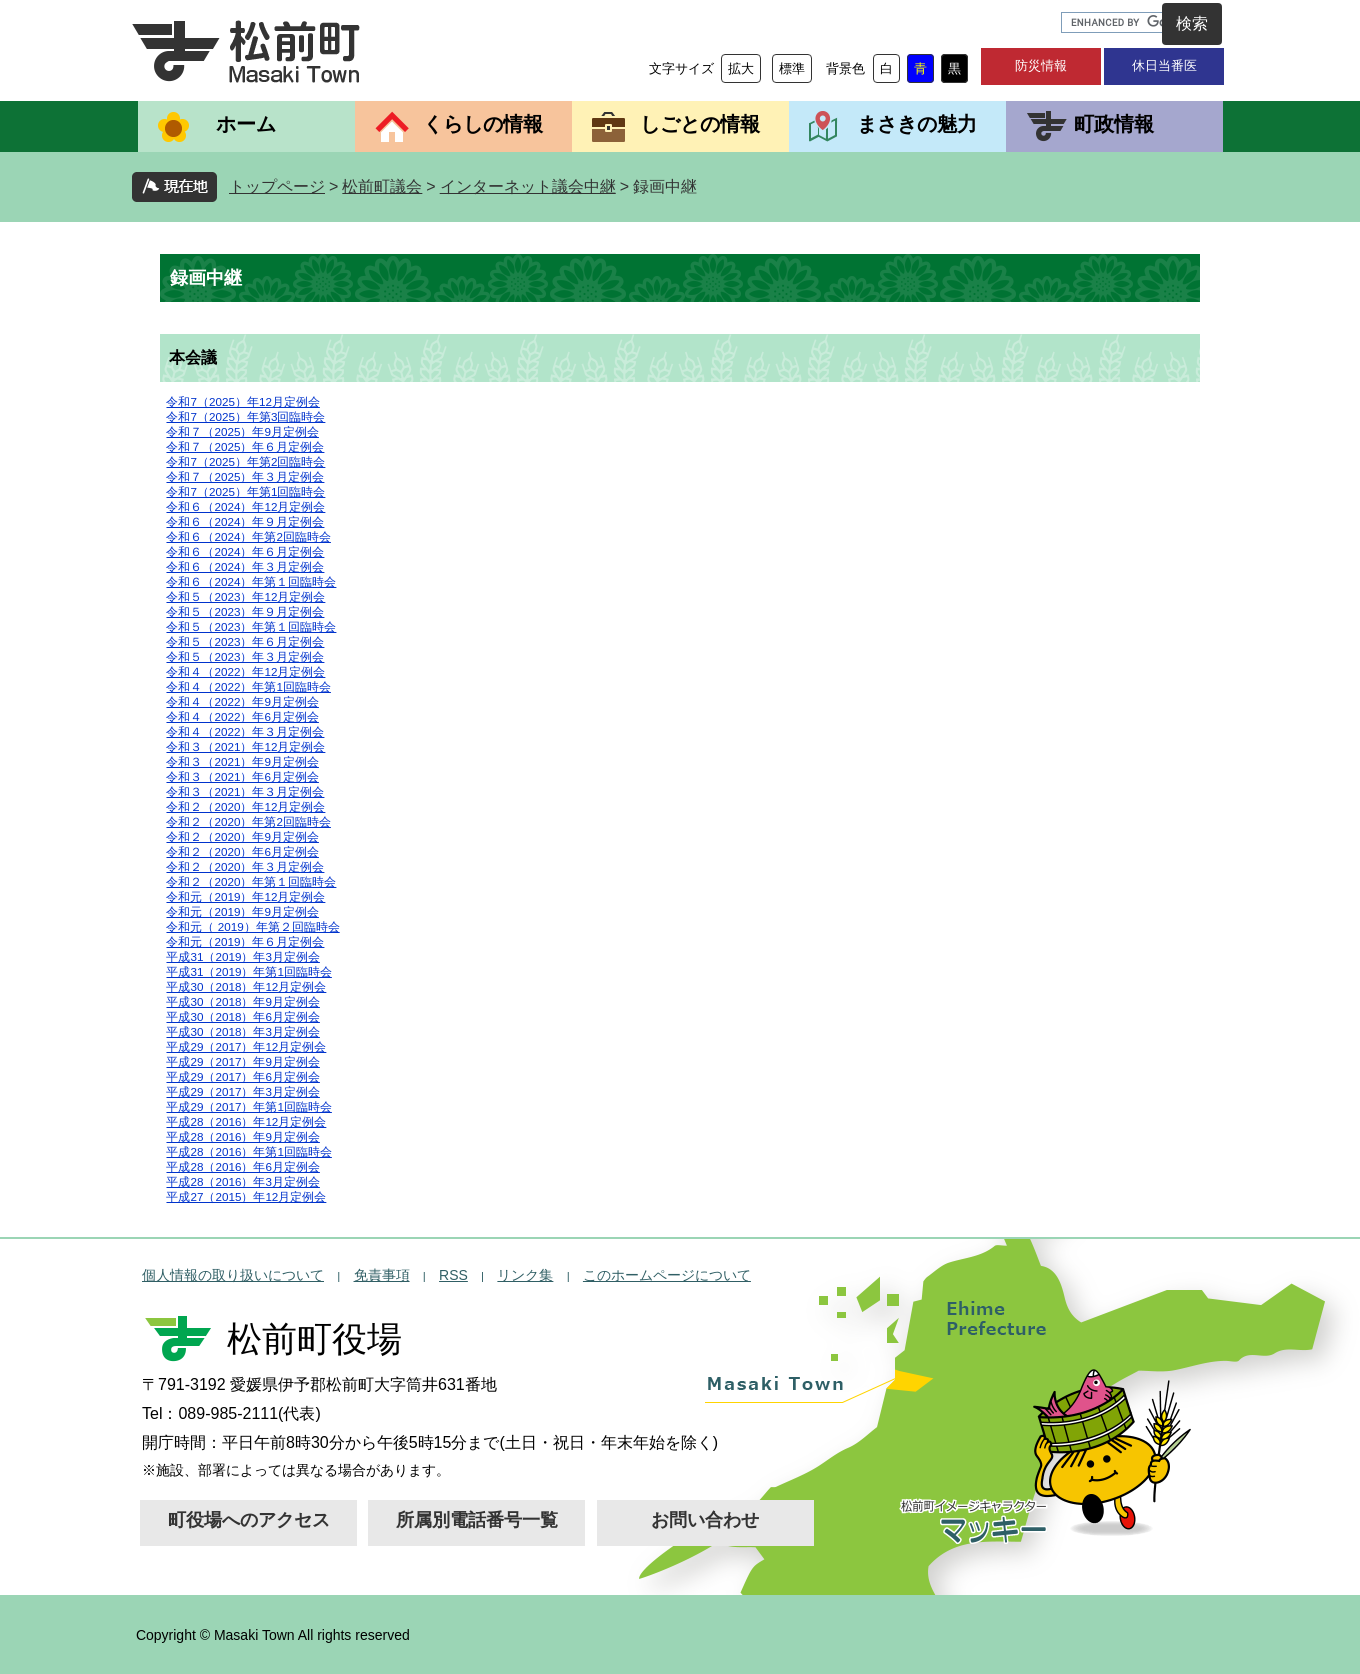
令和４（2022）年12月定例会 (245, 671)
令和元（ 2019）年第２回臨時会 (252, 926)
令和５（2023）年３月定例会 (245, 656)
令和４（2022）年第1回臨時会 (248, 686)
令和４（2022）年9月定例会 (242, 701)
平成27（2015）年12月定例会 (246, 1196)
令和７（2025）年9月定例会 (242, 431)
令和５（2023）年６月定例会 (245, 641)
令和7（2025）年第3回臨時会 (245, 416)
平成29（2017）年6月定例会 (242, 1076)
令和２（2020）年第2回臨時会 (248, 821)
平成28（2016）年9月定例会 (242, 1136)
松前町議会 (382, 186)
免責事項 (382, 1275)
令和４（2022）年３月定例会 (245, 731)
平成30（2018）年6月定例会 (242, 1016)
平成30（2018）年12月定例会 (246, 986)
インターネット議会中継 (528, 186)
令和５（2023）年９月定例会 (245, 611)
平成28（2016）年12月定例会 (246, 1121)
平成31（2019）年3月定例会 (242, 956)
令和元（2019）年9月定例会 (242, 911)
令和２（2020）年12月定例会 (245, 806)
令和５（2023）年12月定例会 (245, 596)
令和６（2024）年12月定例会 (245, 506)
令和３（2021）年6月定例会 (242, 776)
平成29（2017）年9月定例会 (242, 1061)
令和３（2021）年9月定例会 (242, 761)
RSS (453, 1275)
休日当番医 (1164, 65)
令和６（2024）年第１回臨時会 (251, 581)
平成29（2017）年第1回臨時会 (248, 1106)
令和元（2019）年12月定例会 (245, 896)
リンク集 (525, 1275)
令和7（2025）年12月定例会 (242, 401)
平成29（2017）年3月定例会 (242, 1091)
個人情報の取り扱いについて (233, 1275)
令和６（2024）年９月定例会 (245, 521)
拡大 (741, 68)
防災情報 (1041, 65)
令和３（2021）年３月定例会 (245, 791)
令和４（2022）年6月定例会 (242, 716)
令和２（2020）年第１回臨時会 (251, 881)
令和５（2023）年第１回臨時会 (251, 626)
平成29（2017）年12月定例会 (246, 1046)
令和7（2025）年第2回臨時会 (245, 461)
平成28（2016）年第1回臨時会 (248, 1151)
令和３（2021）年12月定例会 (245, 746)
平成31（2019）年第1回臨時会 (248, 971)
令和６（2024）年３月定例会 (245, 566)
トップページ (277, 186)
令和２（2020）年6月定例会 (242, 851)
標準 (792, 68)
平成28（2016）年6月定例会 (242, 1166)
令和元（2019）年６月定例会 (245, 941)
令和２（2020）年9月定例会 (242, 836)
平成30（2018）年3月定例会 (242, 1031)
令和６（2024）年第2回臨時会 (248, 536)
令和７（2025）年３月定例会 (245, 476)
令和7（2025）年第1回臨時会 (245, 491)
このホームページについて (667, 1275)
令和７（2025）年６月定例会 (245, 446)
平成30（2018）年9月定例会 (242, 1001)
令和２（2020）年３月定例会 (245, 866)
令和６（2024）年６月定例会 (245, 551)
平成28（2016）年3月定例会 (242, 1181)
